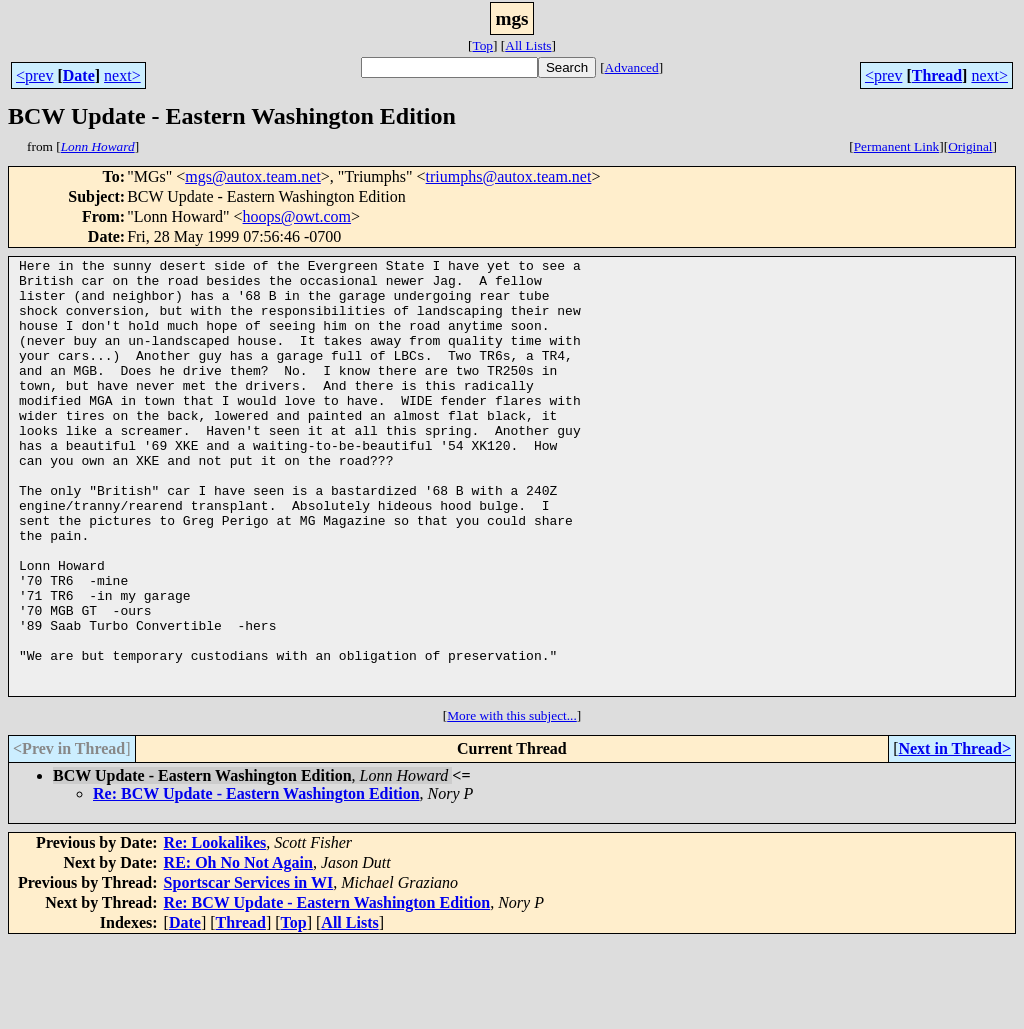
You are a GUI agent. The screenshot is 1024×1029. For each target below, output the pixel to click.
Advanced (632, 67)
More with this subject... (512, 802)
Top (482, 45)
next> (122, 75)
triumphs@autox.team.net (509, 176)
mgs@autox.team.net (253, 176)
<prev (34, 75)
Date (79, 75)
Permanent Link (897, 146)
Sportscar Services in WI (249, 969)
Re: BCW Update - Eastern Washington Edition (256, 880)
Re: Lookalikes (215, 929)
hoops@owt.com (297, 216)
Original (970, 146)
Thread (937, 75)
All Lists (528, 45)
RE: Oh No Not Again (238, 949)
